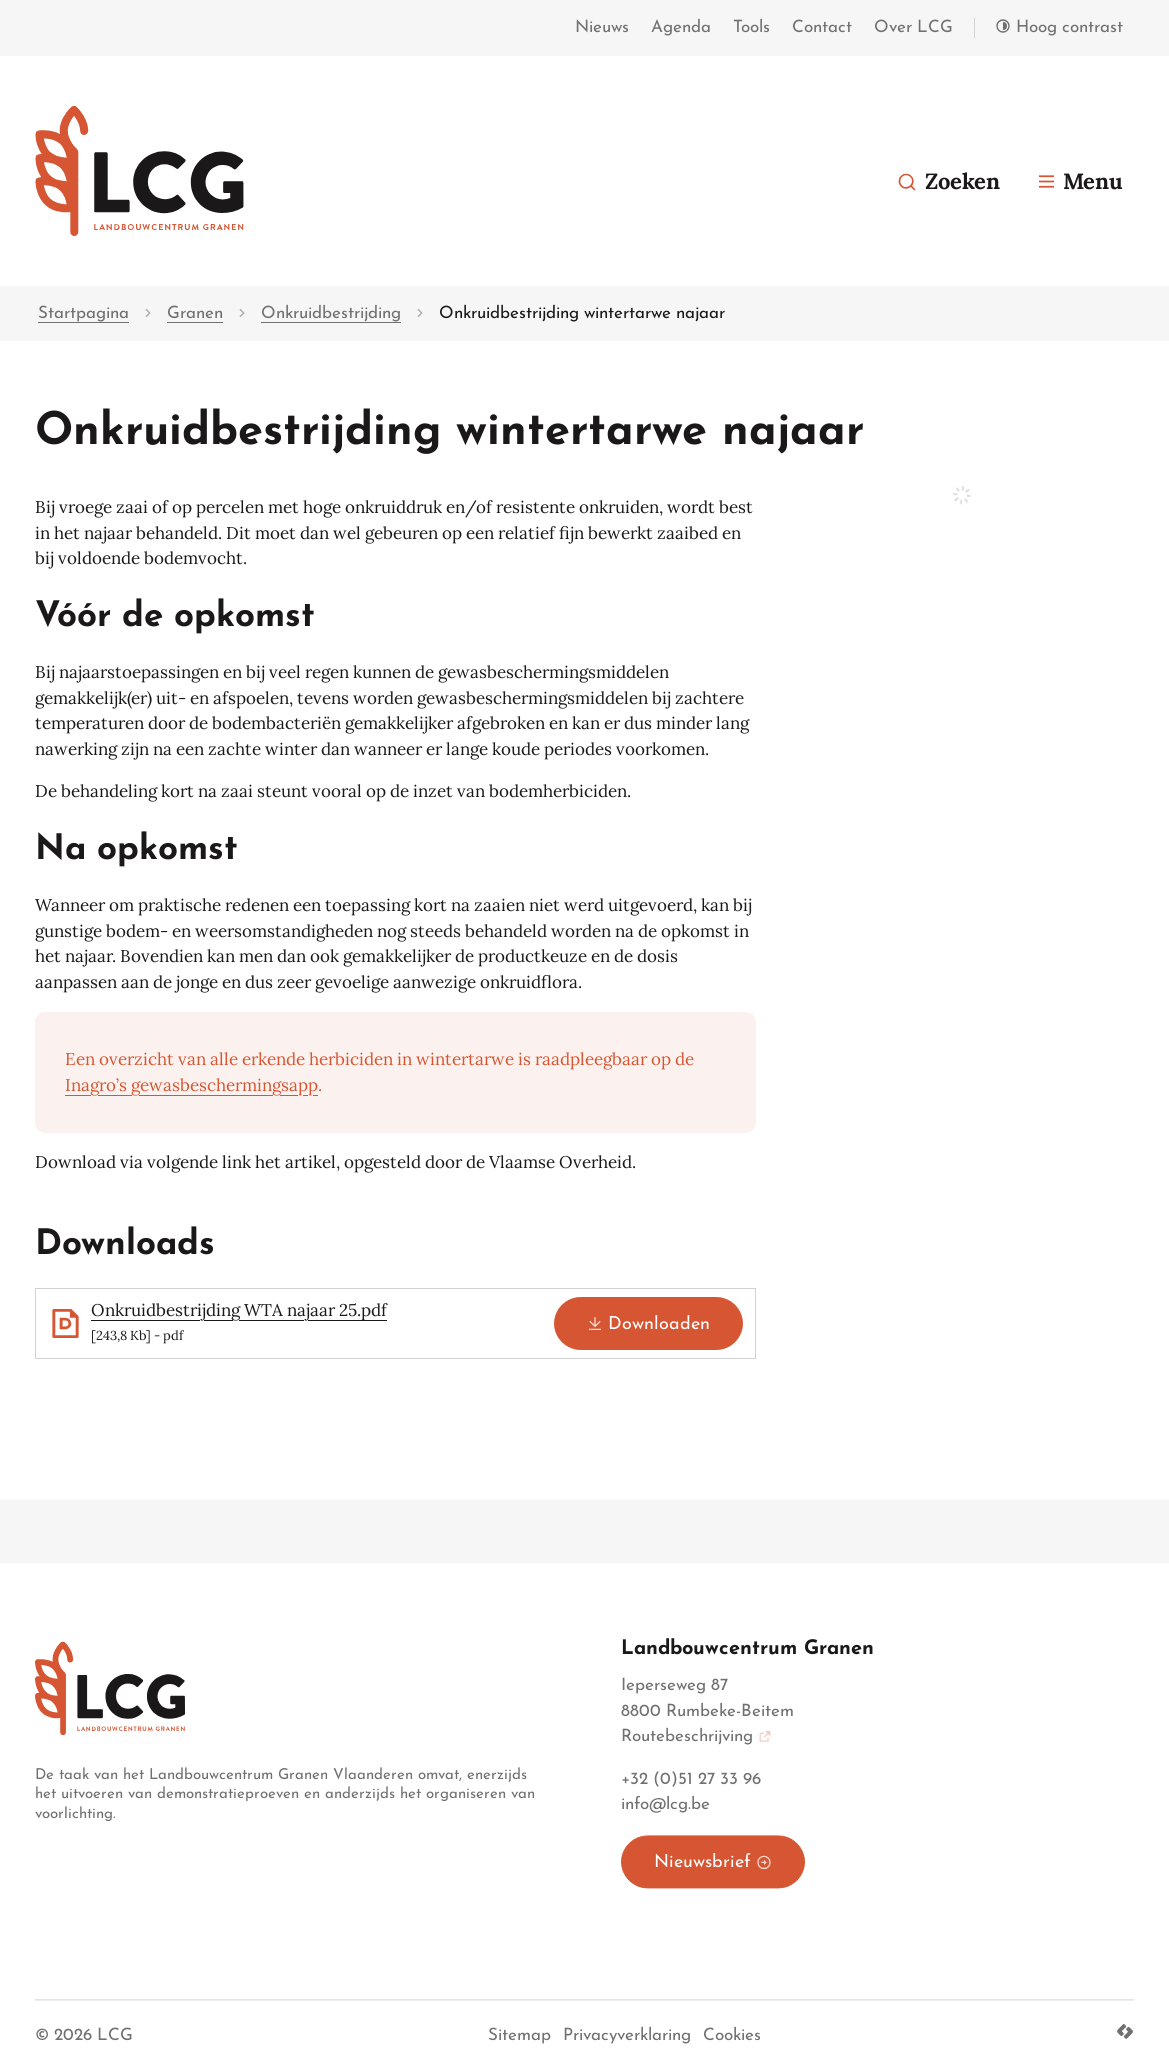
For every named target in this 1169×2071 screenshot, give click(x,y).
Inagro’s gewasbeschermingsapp (191, 1085)
